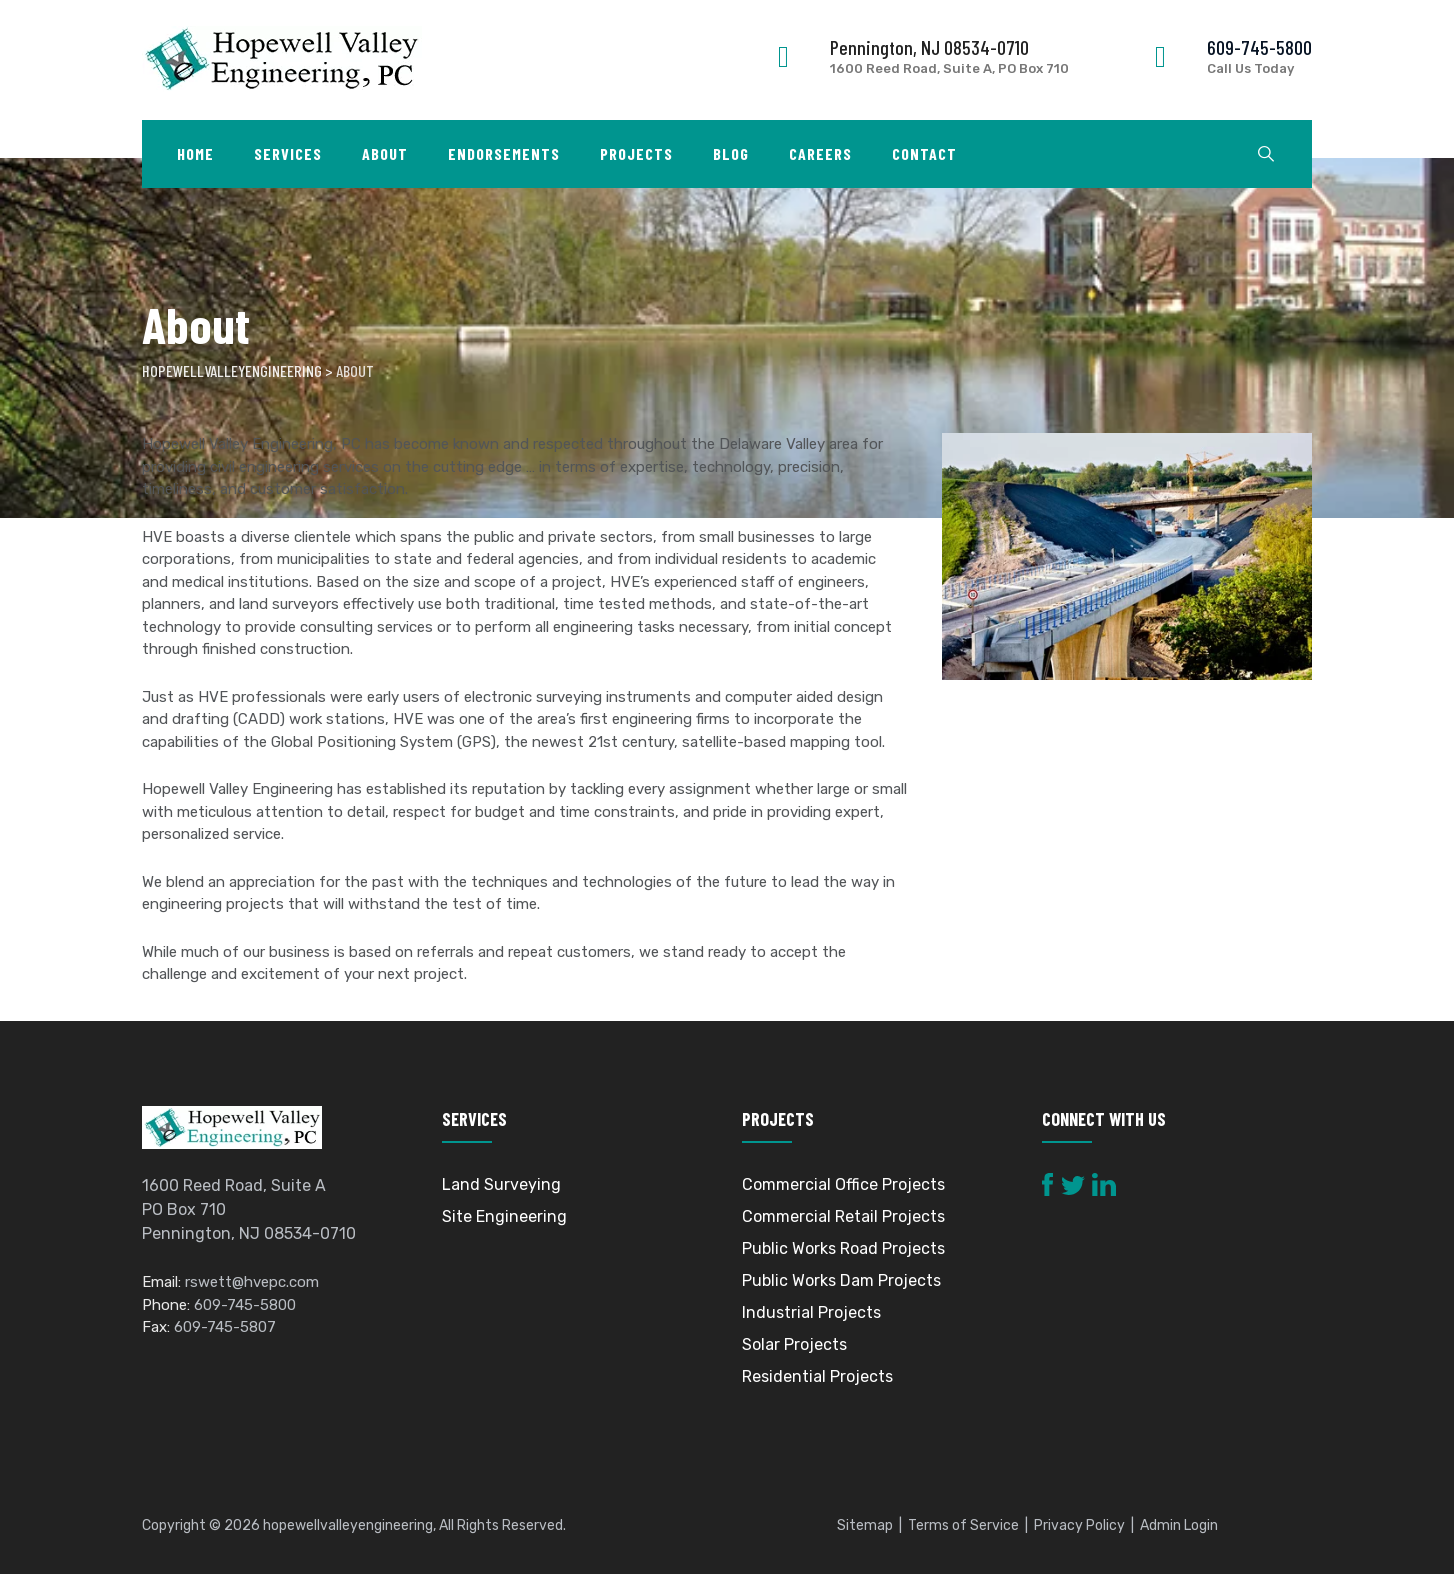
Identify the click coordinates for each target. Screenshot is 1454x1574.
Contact (924, 153)
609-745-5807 (225, 1328)
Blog (731, 153)
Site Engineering (504, 1216)
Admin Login (1179, 1525)
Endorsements (504, 153)
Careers (820, 153)
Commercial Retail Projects (843, 1216)
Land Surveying (501, 1184)
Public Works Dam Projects (841, 1280)
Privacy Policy (1079, 1525)
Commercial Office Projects (843, 1184)
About (385, 153)
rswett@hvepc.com (252, 1283)
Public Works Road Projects (843, 1248)
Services (288, 153)
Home (195, 153)
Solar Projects (794, 1344)
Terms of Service (963, 1525)
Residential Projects (817, 1376)
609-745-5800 (1259, 47)
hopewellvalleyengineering (348, 1525)
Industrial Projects (811, 1312)
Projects (636, 153)
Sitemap (865, 1525)
